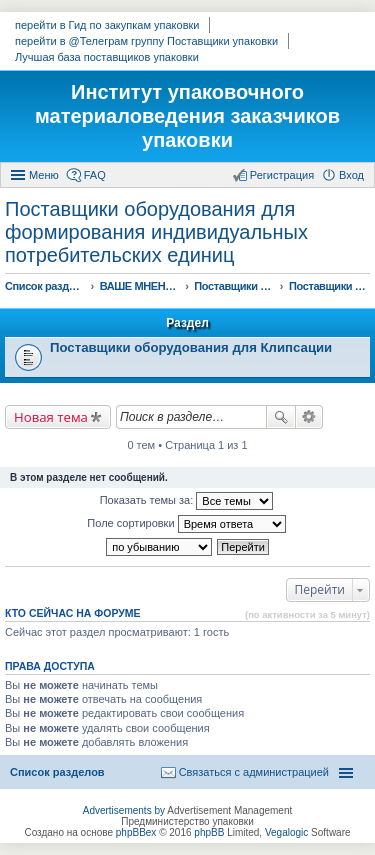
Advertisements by (124, 810)
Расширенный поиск (309, 417)
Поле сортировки (186, 524)
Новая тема (51, 417)
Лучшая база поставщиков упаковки (107, 57)
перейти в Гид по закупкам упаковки (107, 25)
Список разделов (57, 772)
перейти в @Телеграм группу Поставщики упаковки (146, 41)
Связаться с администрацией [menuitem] (254, 772)
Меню (44, 175)
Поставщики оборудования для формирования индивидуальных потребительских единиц (156, 232)
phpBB (209, 832)
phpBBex (136, 832)
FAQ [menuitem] (95, 175)
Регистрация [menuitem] (282, 175)
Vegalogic (286, 832)
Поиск (281, 417)
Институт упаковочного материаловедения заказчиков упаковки (187, 116)
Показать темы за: (187, 501)
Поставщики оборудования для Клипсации (191, 347)
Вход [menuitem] (351, 175)
